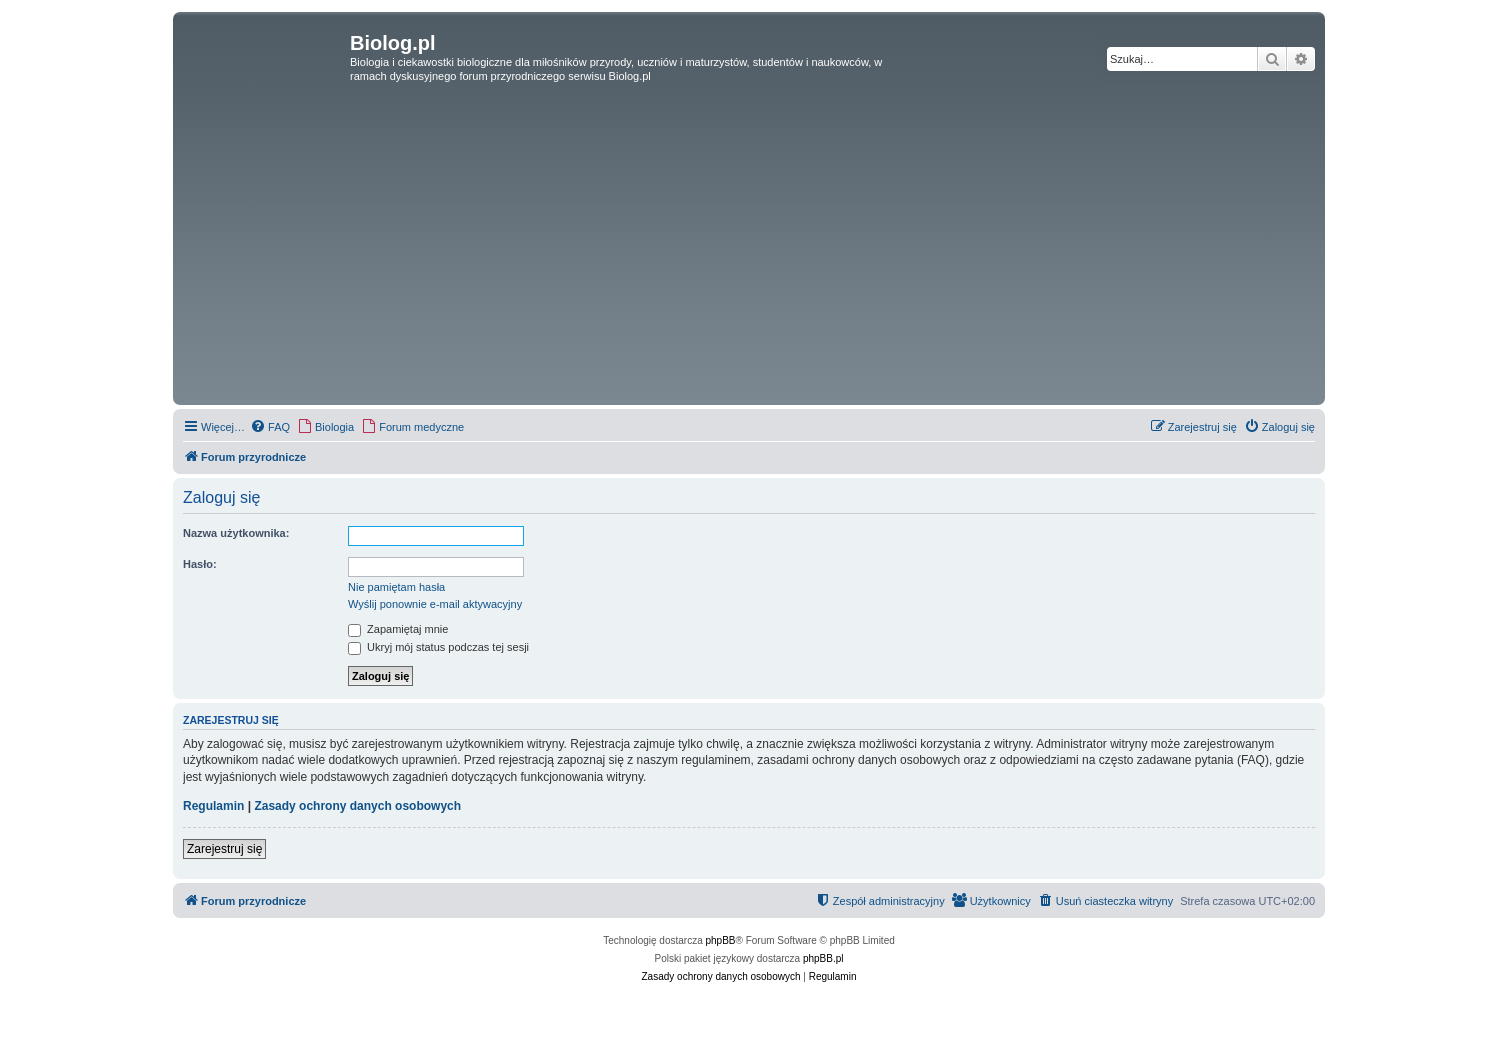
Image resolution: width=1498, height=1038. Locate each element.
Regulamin (213, 806)
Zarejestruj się (224, 849)
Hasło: (200, 564)
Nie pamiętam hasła (396, 587)
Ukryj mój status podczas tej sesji (438, 647)
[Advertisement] (749, 250)
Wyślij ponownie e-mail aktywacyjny (435, 604)
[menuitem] (270, 427)
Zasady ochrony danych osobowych (357, 806)
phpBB (721, 940)
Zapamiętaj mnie (398, 629)
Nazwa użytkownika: (236, 533)
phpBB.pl (823, 958)
